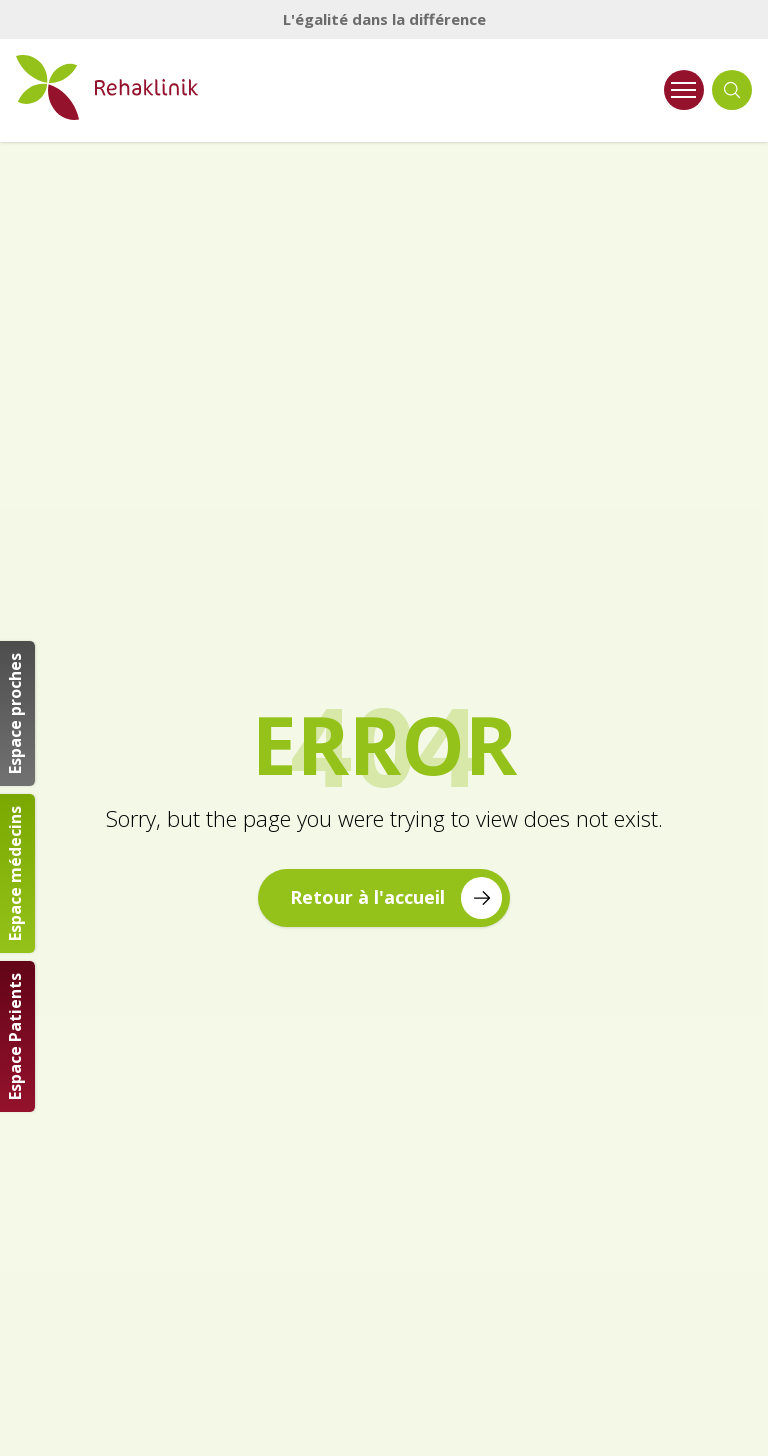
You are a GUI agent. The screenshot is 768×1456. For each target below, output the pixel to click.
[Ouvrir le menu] (684, 90)
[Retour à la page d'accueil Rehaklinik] (143, 87)
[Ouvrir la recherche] (732, 90)
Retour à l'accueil (396, 897)
